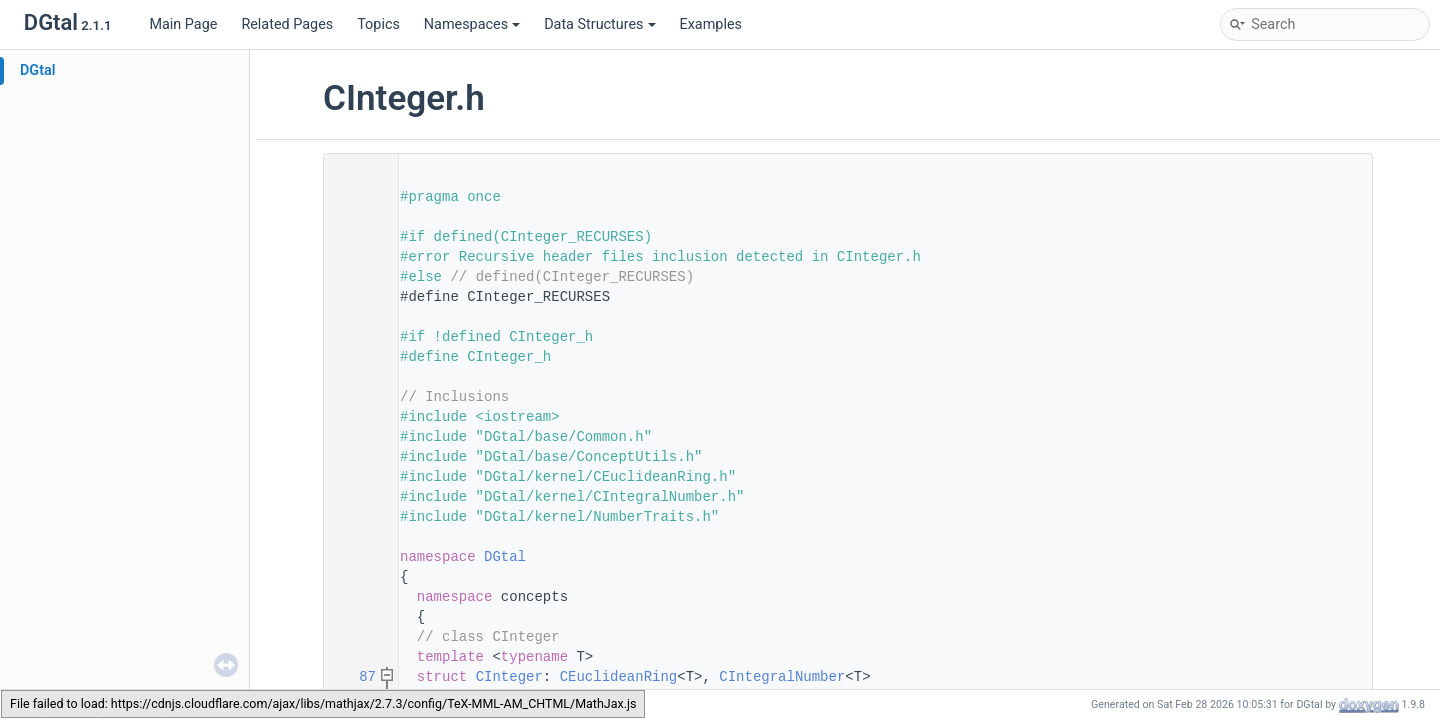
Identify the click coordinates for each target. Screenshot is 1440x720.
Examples (711, 24)
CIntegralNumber (782, 677)
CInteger (509, 677)
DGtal (38, 70)
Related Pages (287, 24)
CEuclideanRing (619, 677)
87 (355, 677)
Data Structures (599, 24)
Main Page (183, 24)
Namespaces (472, 24)
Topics (378, 24)
